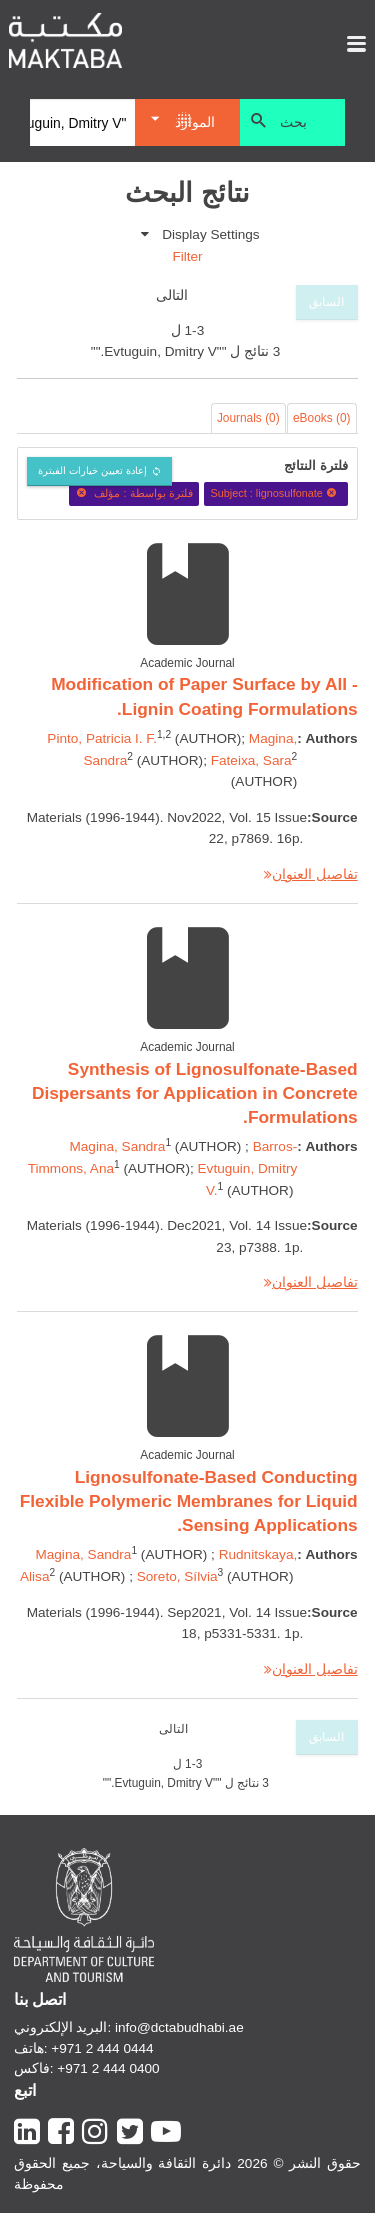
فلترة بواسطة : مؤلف (134, 493)
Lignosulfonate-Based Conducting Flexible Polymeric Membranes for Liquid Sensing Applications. (189, 1501)
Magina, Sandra (117, 1146)
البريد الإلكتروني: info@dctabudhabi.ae (129, 2027)
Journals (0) (248, 418)
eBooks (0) (322, 418)
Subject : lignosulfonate (275, 493)
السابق (326, 302)
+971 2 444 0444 (102, 2048)
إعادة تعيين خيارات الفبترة (92, 470)
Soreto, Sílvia (177, 1576)
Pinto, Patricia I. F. (102, 738)
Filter (187, 256)
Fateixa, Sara (251, 760)
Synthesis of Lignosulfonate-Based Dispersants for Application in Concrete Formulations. (195, 1093)
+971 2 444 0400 (108, 2068)
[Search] (82, 123)
